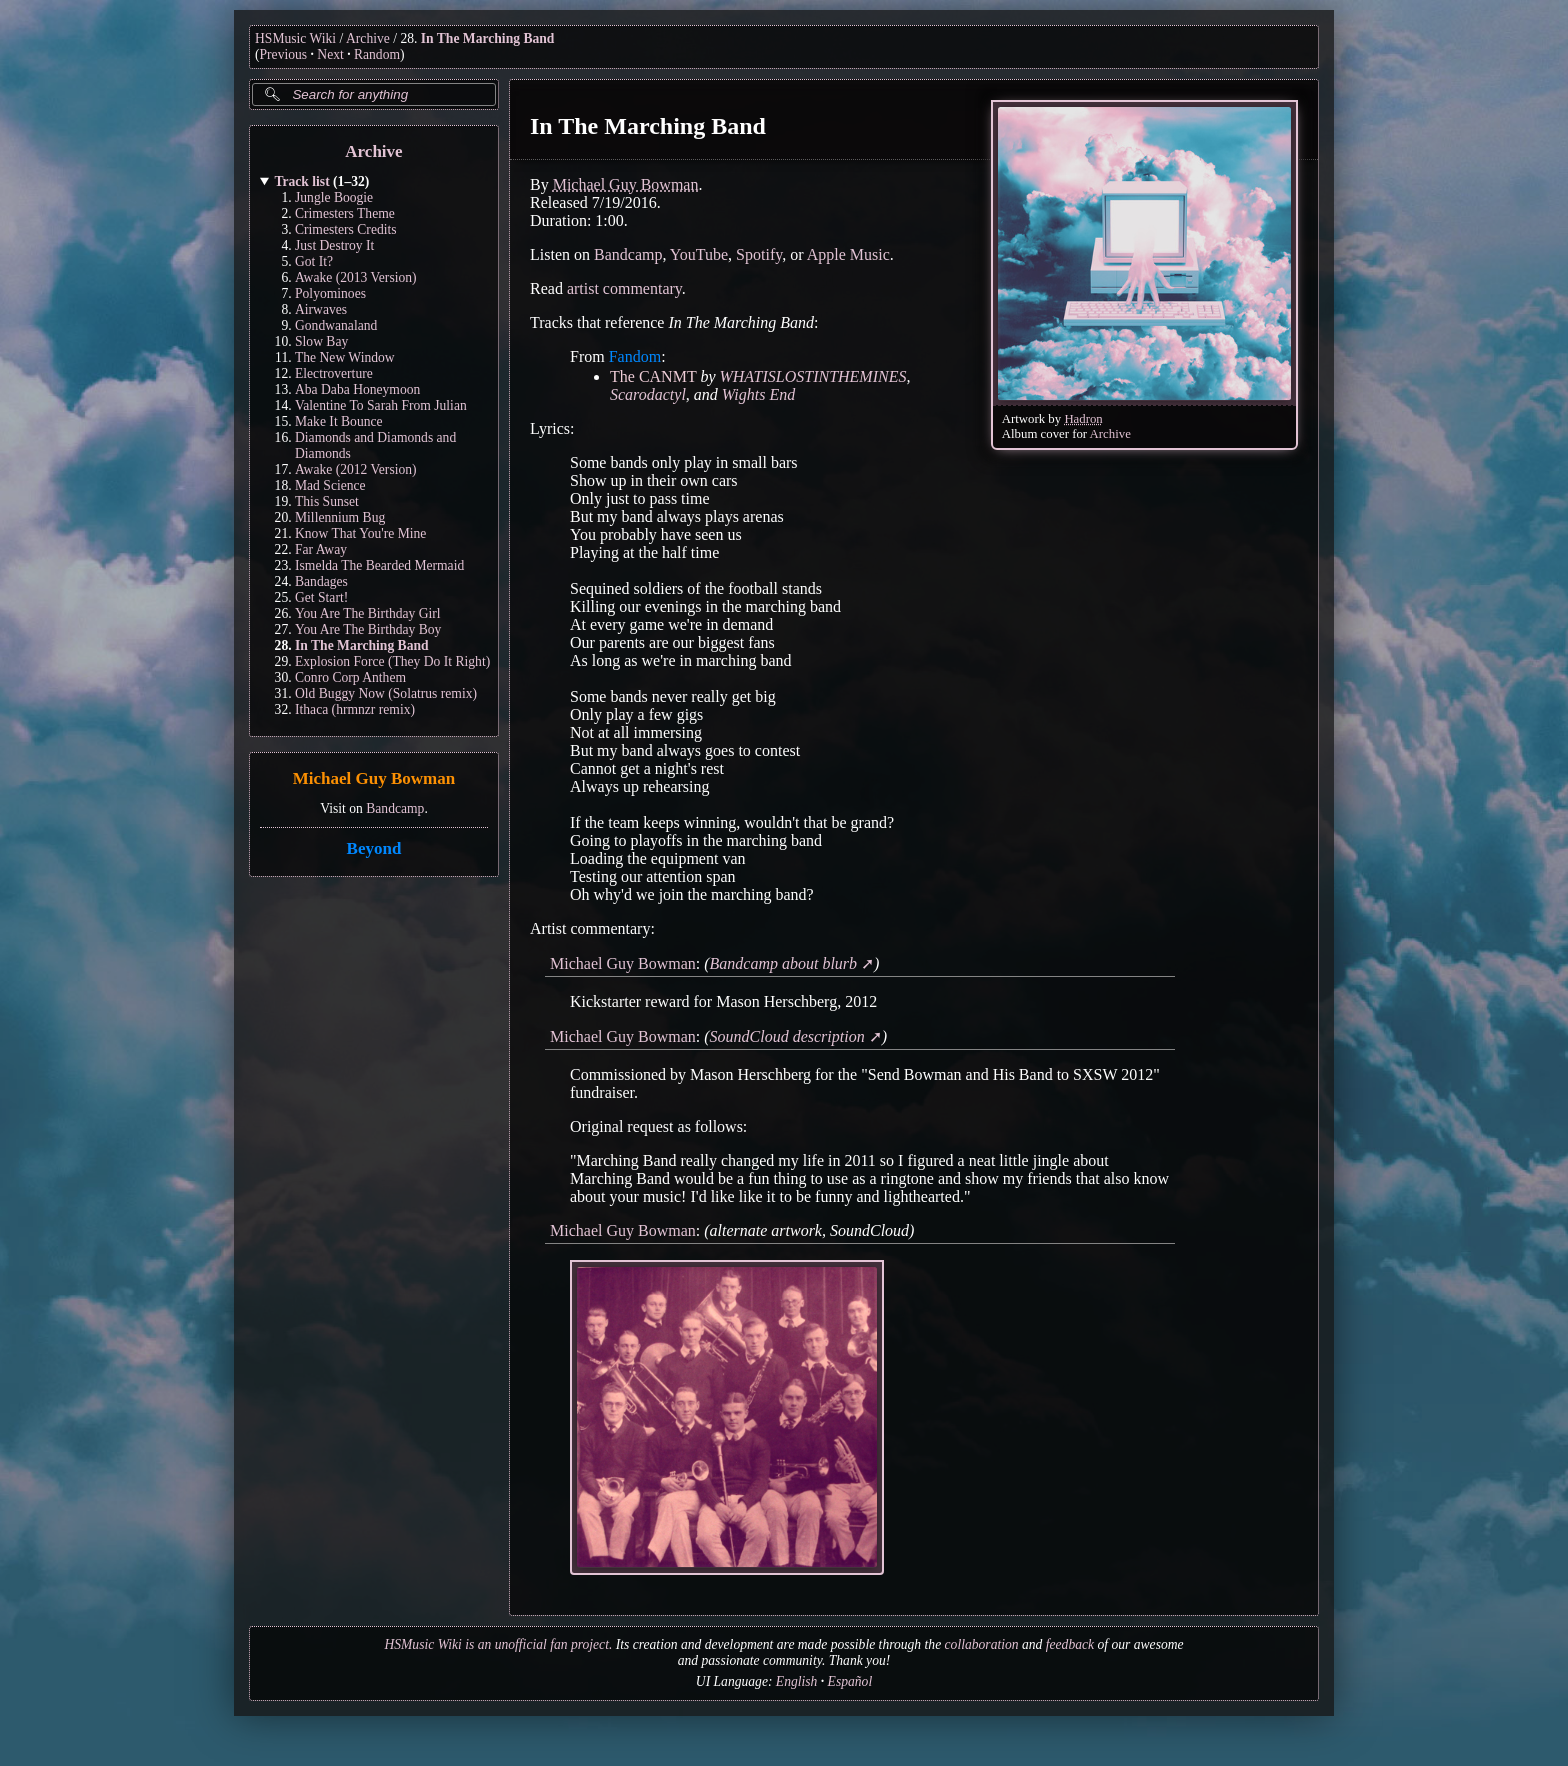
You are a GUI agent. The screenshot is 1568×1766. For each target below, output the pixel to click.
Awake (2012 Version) (356, 469)
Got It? (314, 261)
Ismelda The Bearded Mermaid (379, 565)
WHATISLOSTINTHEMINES (812, 376)
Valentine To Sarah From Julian (381, 405)
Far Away (321, 549)
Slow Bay (321, 341)
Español (850, 1681)
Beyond (374, 848)
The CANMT (653, 376)
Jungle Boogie (334, 197)
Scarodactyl (648, 394)
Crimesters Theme (345, 213)
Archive (368, 38)
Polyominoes (330, 293)
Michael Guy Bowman (374, 779)
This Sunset (327, 501)
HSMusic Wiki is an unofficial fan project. (498, 1644)
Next (330, 54)
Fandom (635, 356)
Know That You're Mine (360, 533)
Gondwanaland (336, 325)
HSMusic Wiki (295, 38)
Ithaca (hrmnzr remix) (355, 709)
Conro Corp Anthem (350, 677)
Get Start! (321, 597)
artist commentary (624, 288)
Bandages (321, 581)
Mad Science (330, 485)
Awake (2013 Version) (356, 277)
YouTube (699, 254)
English (797, 1681)
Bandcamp (395, 808)
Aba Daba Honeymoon (357, 389)
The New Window (345, 357)
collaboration (982, 1644)
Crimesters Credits (346, 229)
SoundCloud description (787, 1036)
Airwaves (321, 309)
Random (377, 54)
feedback (1070, 1644)
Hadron (1083, 419)
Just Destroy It (334, 245)
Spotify (759, 254)
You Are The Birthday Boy (368, 629)
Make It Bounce (339, 421)
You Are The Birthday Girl (368, 613)
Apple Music (848, 254)
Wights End (758, 394)
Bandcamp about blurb (784, 963)
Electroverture (334, 373)
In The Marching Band (488, 38)
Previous (284, 54)
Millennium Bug (340, 517)
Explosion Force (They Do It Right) (392, 661)
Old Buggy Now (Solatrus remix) (386, 693)
